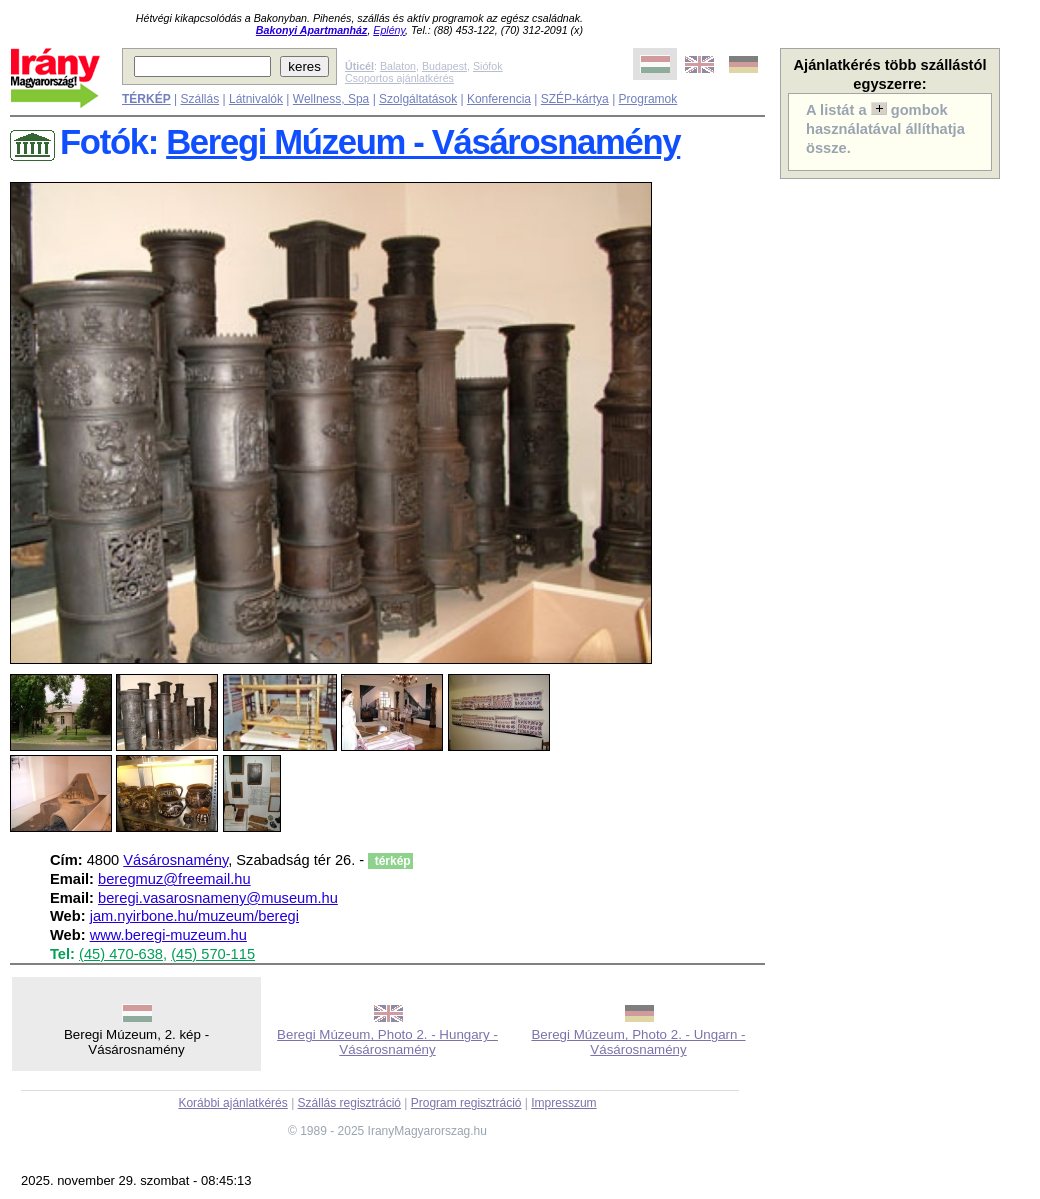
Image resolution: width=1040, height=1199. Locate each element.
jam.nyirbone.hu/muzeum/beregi (194, 916)
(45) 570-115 (213, 954)
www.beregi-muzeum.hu (168, 935)
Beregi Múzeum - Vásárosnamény (423, 142)
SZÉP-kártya (575, 99)
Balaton (398, 66)
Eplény (389, 30)
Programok (648, 99)
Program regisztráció (466, 1103)
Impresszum (563, 1103)
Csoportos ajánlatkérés (399, 78)
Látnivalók (256, 99)
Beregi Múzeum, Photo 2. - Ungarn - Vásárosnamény (638, 1042)
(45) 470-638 (121, 954)
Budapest (444, 66)
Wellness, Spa (331, 99)
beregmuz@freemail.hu (174, 879)
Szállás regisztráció (349, 1103)
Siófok (488, 66)
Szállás (199, 99)
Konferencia (499, 99)
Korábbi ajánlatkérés (232, 1103)
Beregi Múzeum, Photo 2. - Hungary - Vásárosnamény (387, 1042)
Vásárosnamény (175, 860)
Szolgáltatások (418, 99)
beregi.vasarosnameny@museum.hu (218, 898)
